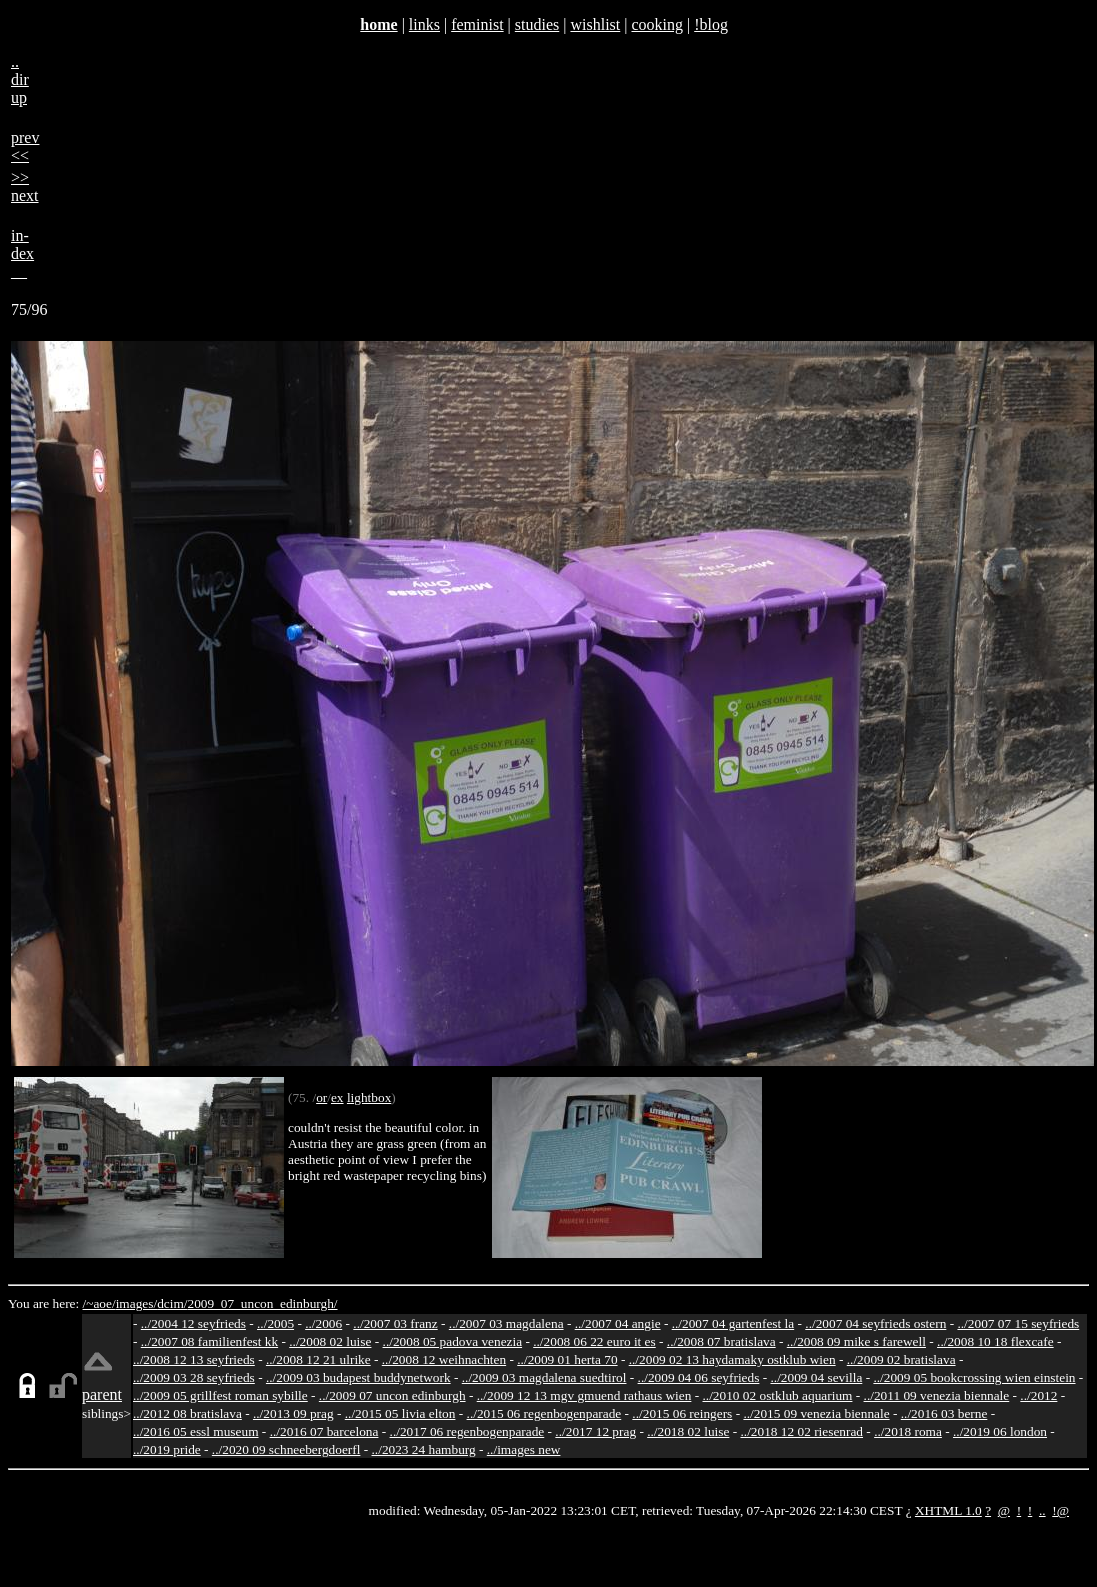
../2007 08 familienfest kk (209, 1341)
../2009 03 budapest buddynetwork (358, 1377)
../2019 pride (167, 1449)
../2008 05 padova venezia (453, 1341)
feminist (477, 24)
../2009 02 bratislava (901, 1359)
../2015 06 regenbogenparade (544, 1413)
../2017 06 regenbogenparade (467, 1431)
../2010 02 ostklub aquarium (778, 1395)
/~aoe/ (99, 1303)
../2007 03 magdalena (506, 1323)
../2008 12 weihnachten (444, 1359)
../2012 (1038, 1395)
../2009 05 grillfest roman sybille (220, 1395)
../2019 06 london (1000, 1431)
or (321, 1097)
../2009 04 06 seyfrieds (699, 1377)
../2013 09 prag (293, 1413)
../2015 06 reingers (682, 1413)
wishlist (595, 24)
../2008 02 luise (330, 1341)
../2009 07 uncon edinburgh (392, 1395)
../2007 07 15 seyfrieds (1018, 1323)
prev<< (25, 146)
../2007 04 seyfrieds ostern (875, 1323)
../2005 (275, 1323)
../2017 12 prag (595, 1431)
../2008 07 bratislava (721, 1341)
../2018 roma (908, 1431)
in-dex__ (22, 253)
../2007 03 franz (395, 1323)
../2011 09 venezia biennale (937, 1395)
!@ (1060, 1510)
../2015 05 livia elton (400, 1413)
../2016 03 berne (944, 1413)
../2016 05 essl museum (196, 1431)
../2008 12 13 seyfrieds (194, 1359)
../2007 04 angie (618, 1323)
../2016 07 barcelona (324, 1431)
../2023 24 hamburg (424, 1449)
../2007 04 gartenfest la (733, 1323)
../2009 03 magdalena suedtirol (544, 1377)
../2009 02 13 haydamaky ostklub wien (732, 1359)
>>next (25, 186)
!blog (711, 24)
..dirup (20, 79)
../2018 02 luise (688, 1431)
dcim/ (172, 1303)
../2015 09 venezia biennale (816, 1413)
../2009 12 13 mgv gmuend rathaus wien (584, 1395)
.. (1042, 1510)
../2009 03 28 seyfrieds (194, 1377)
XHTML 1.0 (948, 1510)
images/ (136, 1303)
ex (337, 1097)
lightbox (369, 1097)
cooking (657, 24)
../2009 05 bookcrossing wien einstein (974, 1377)
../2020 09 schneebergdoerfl (286, 1449)
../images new (524, 1449)
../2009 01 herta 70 (567, 1359)
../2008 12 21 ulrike (318, 1359)
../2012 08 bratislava (187, 1413)
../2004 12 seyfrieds (193, 1323)
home (378, 24)
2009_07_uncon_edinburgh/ (262, 1303)
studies (537, 24)
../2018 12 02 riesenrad (801, 1431)
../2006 (323, 1323)
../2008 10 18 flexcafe (995, 1341)
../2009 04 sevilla (816, 1377)
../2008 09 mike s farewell (856, 1341)
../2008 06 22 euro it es (594, 1341)
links (424, 24)
